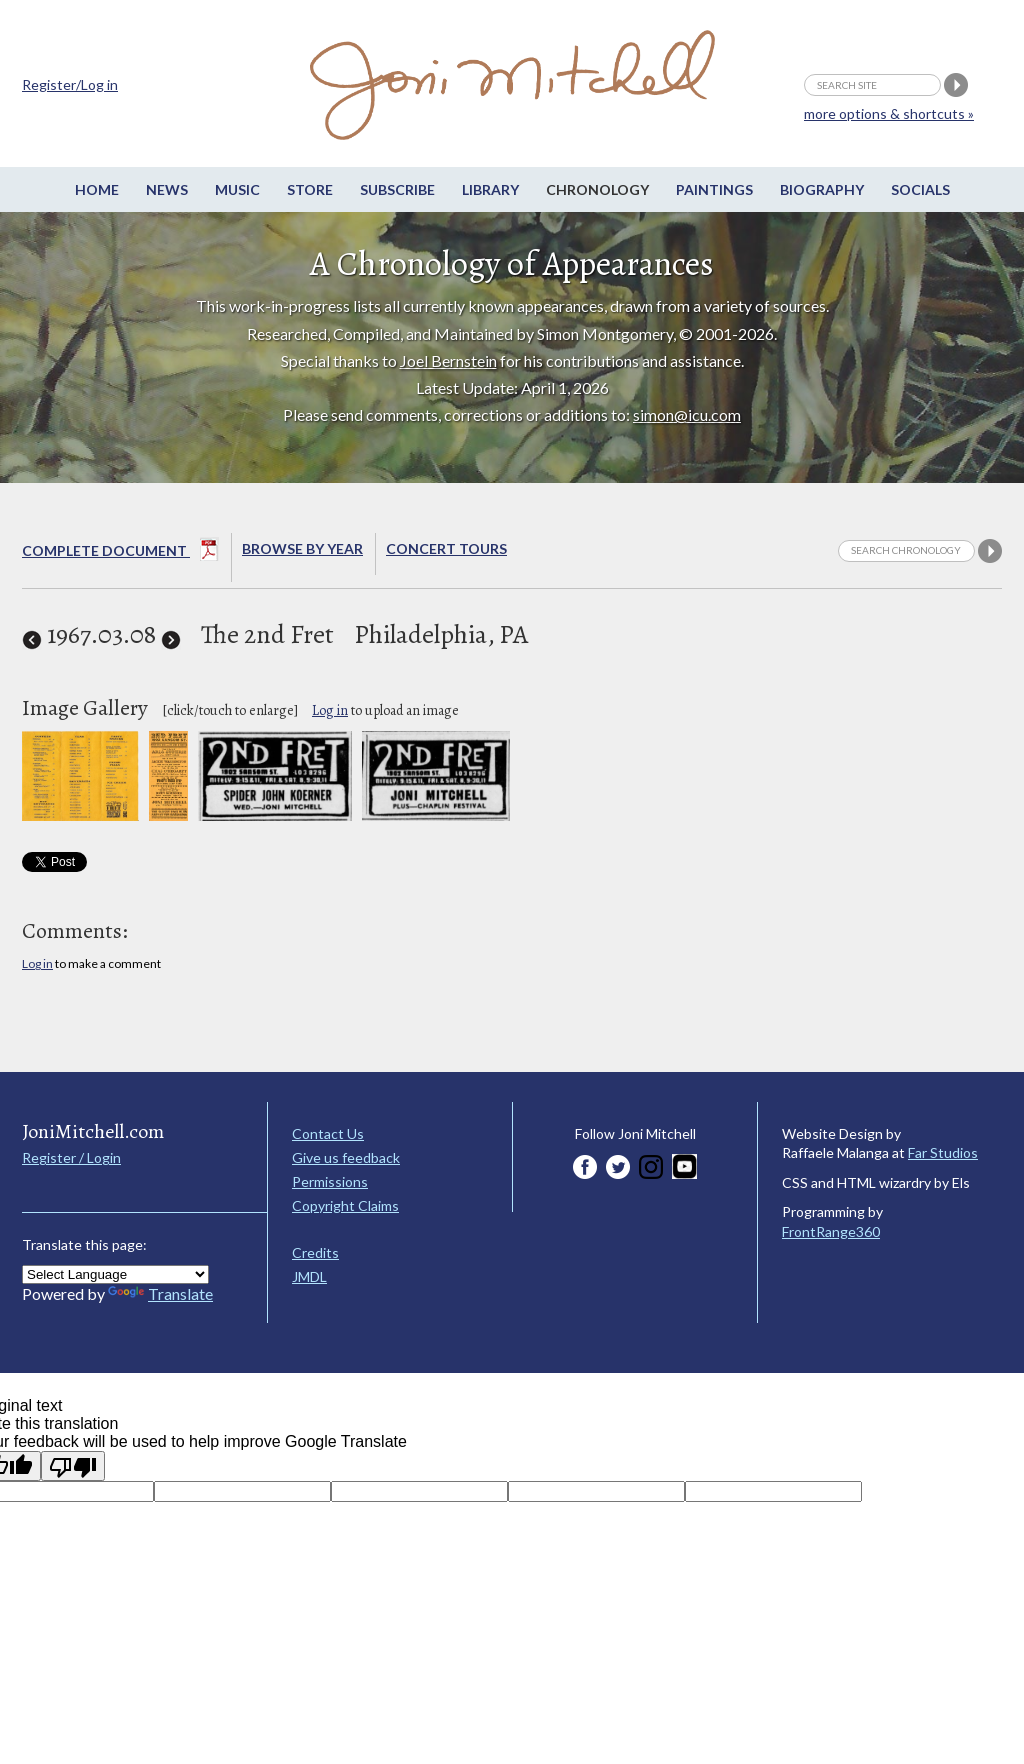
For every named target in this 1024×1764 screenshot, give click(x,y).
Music (237, 189)
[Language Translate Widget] (115, 1274)
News (167, 189)
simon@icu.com (687, 414)
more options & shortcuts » (889, 113)
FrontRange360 (831, 1231)
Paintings (714, 189)
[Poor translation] (73, 1466)
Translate (160, 1293)
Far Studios (943, 1152)
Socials (920, 189)
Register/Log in (70, 84)
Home (97, 189)
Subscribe (397, 189)
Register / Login (71, 1157)
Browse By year (302, 548)
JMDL (309, 1276)
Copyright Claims (345, 1205)
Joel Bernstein (448, 360)
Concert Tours (446, 548)
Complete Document (120, 553)
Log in (330, 710)
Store (310, 189)
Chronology (597, 189)
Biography (822, 189)
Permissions (330, 1181)
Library (490, 189)
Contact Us (328, 1133)
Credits (315, 1252)
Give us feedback (346, 1157)
